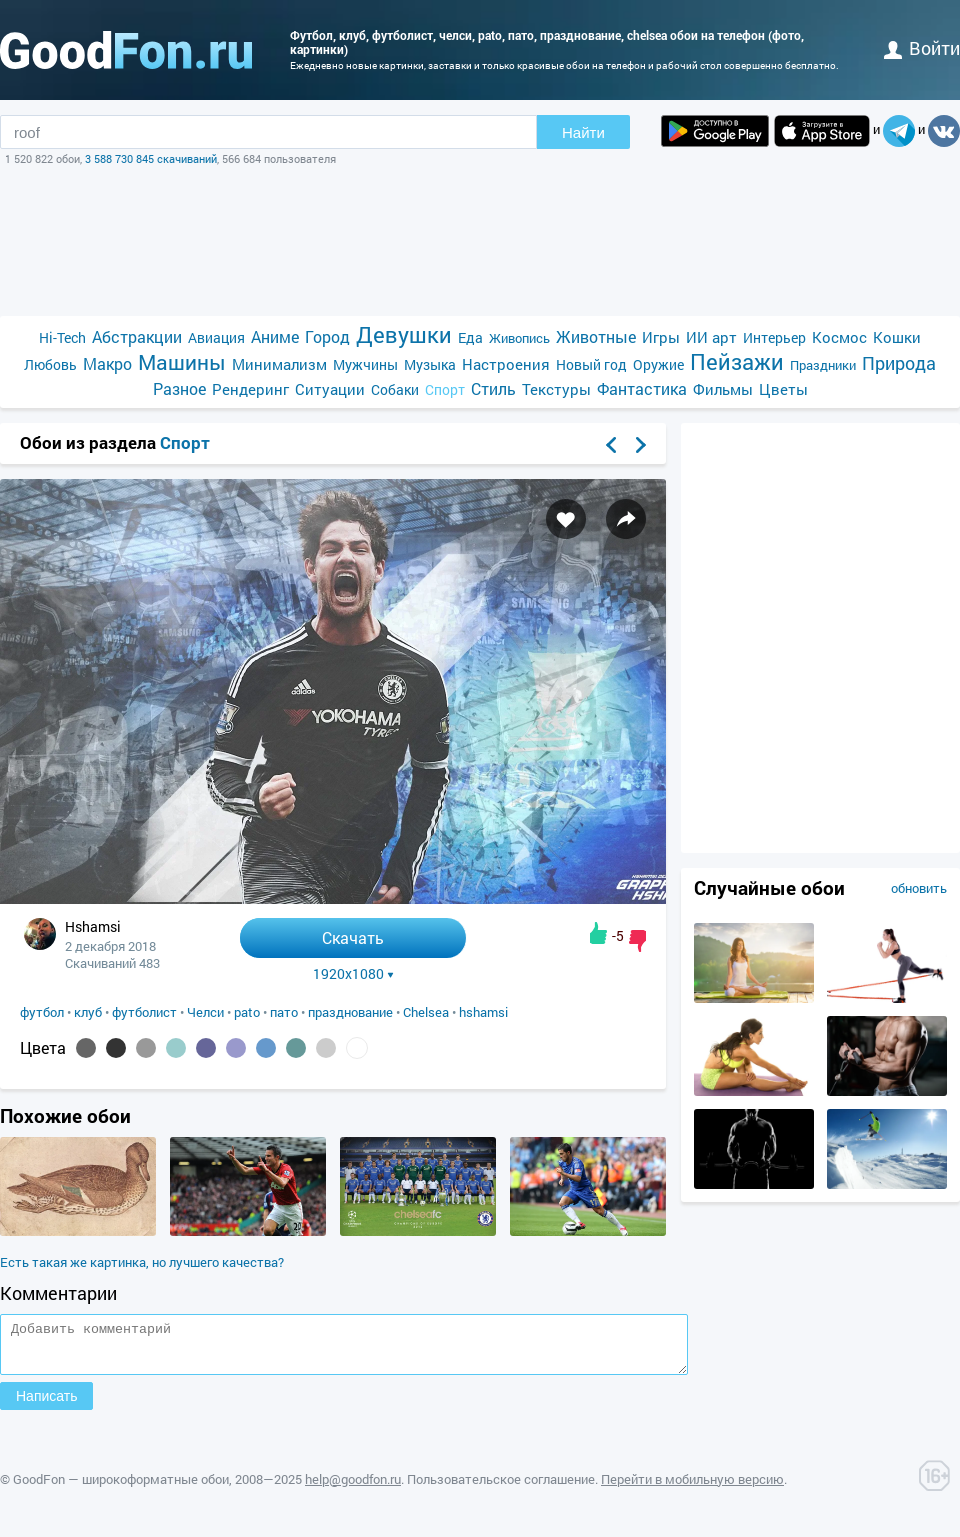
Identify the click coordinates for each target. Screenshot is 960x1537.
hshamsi (483, 1012)
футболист (144, 1012)
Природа (899, 363)
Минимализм (279, 364)
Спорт (445, 389)
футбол (42, 1012)
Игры (661, 337)
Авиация (216, 337)
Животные (596, 336)
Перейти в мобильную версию (692, 1488)
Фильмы (723, 389)
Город (327, 336)
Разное (179, 388)
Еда (470, 337)
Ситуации (330, 389)
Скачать (353, 937)
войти (922, 48)
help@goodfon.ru (353, 1488)
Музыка (430, 364)
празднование (350, 1012)
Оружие (658, 364)
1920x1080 (353, 974)
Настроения (506, 364)
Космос (839, 337)
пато (284, 1012)
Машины (182, 362)
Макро (107, 363)
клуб (88, 1012)
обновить (919, 888)
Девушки (404, 334)
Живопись (519, 338)
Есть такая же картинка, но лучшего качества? (142, 1262)
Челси (205, 1012)
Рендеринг (250, 389)
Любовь (50, 364)
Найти (583, 132)
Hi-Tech (62, 337)
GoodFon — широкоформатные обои (121, 1488)
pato (247, 1012)
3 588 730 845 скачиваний (151, 158)
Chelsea (426, 1012)
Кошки (897, 337)
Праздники (823, 365)
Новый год (591, 364)
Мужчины (365, 364)
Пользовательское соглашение (501, 1488)
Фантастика (642, 388)
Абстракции (137, 336)
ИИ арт (711, 337)
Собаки (395, 389)
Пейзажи (737, 361)
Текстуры (556, 389)
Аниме (275, 336)
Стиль (493, 388)
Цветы (783, 389)
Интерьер (774, 337)
